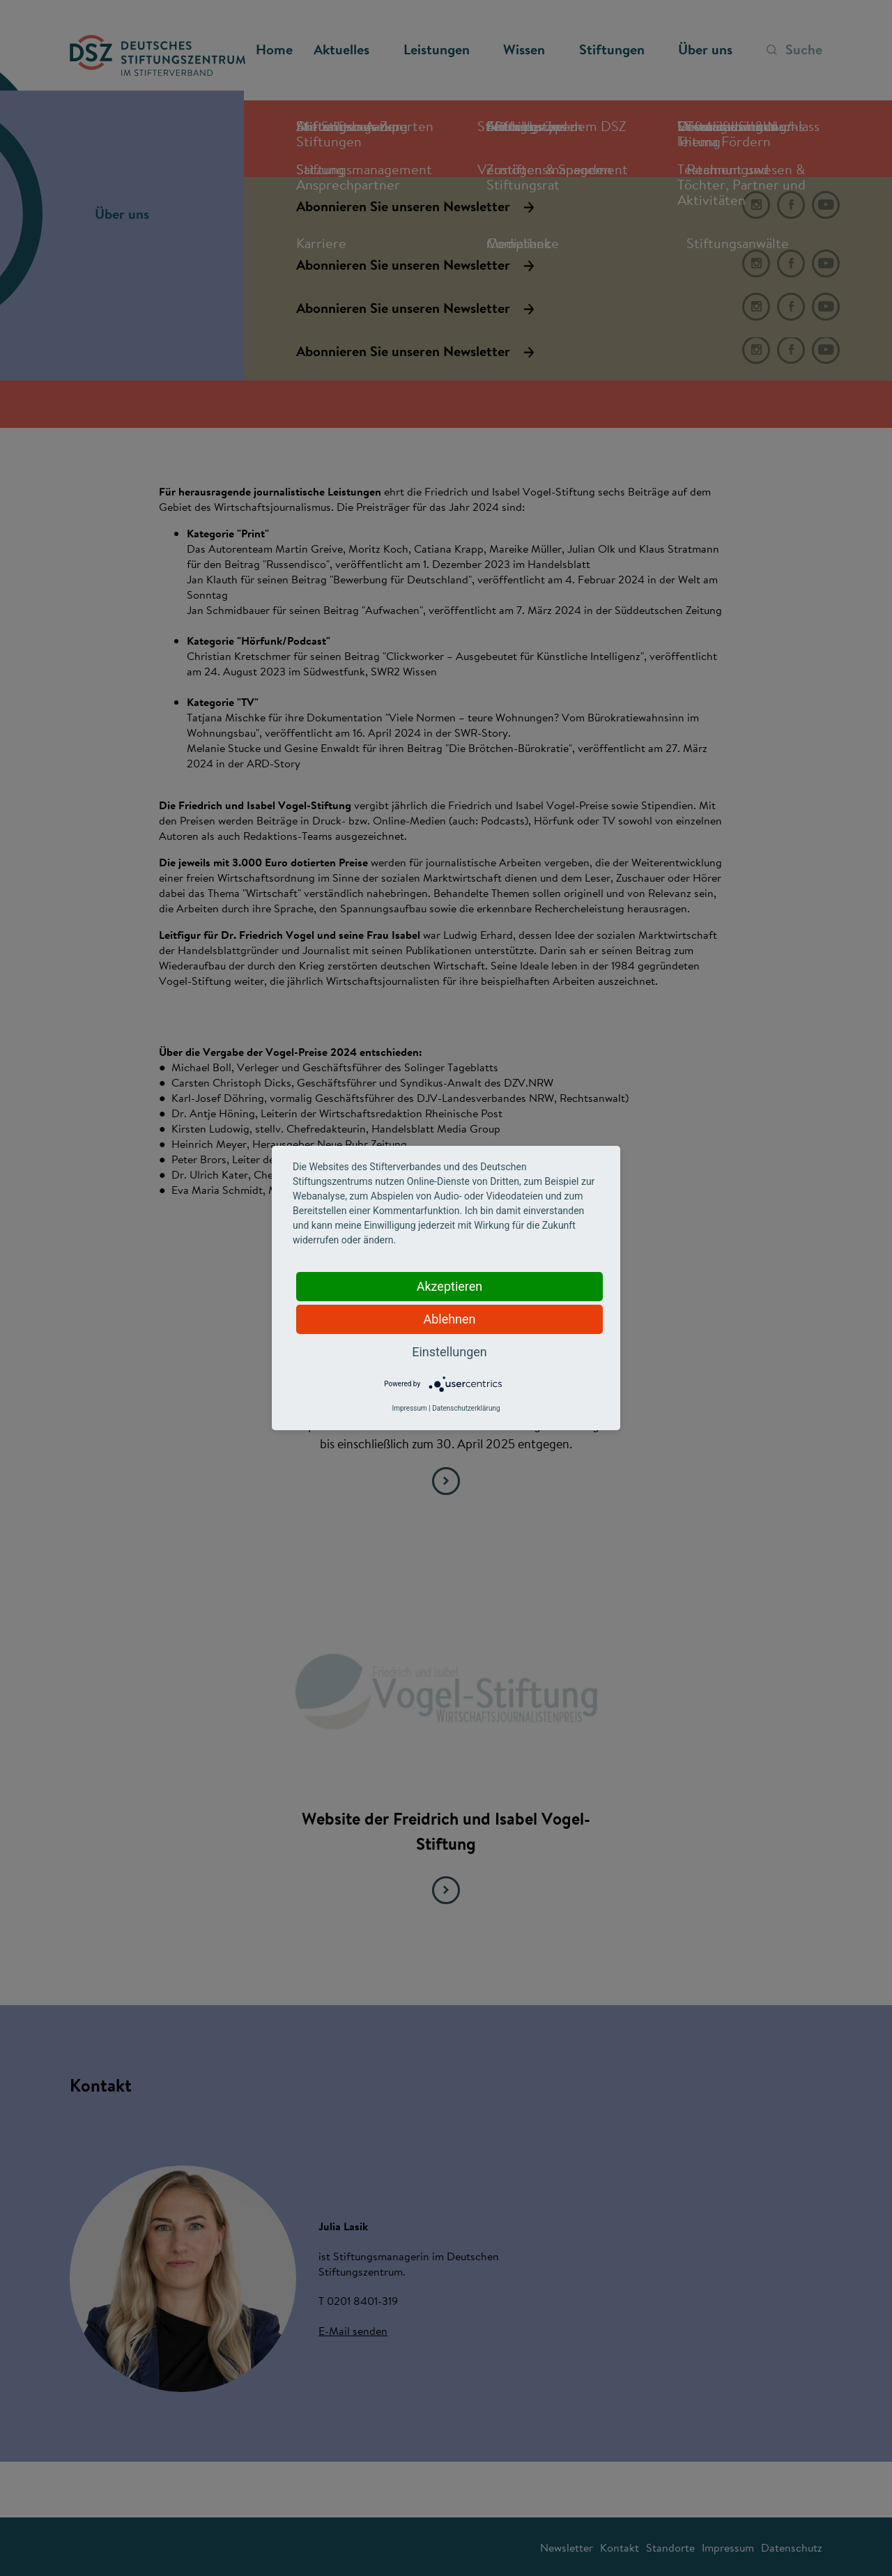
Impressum (409, 1408)
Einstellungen (449, 1351)
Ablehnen (449, 1319)
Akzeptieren (450, 1286)
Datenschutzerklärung (466, 1408)
